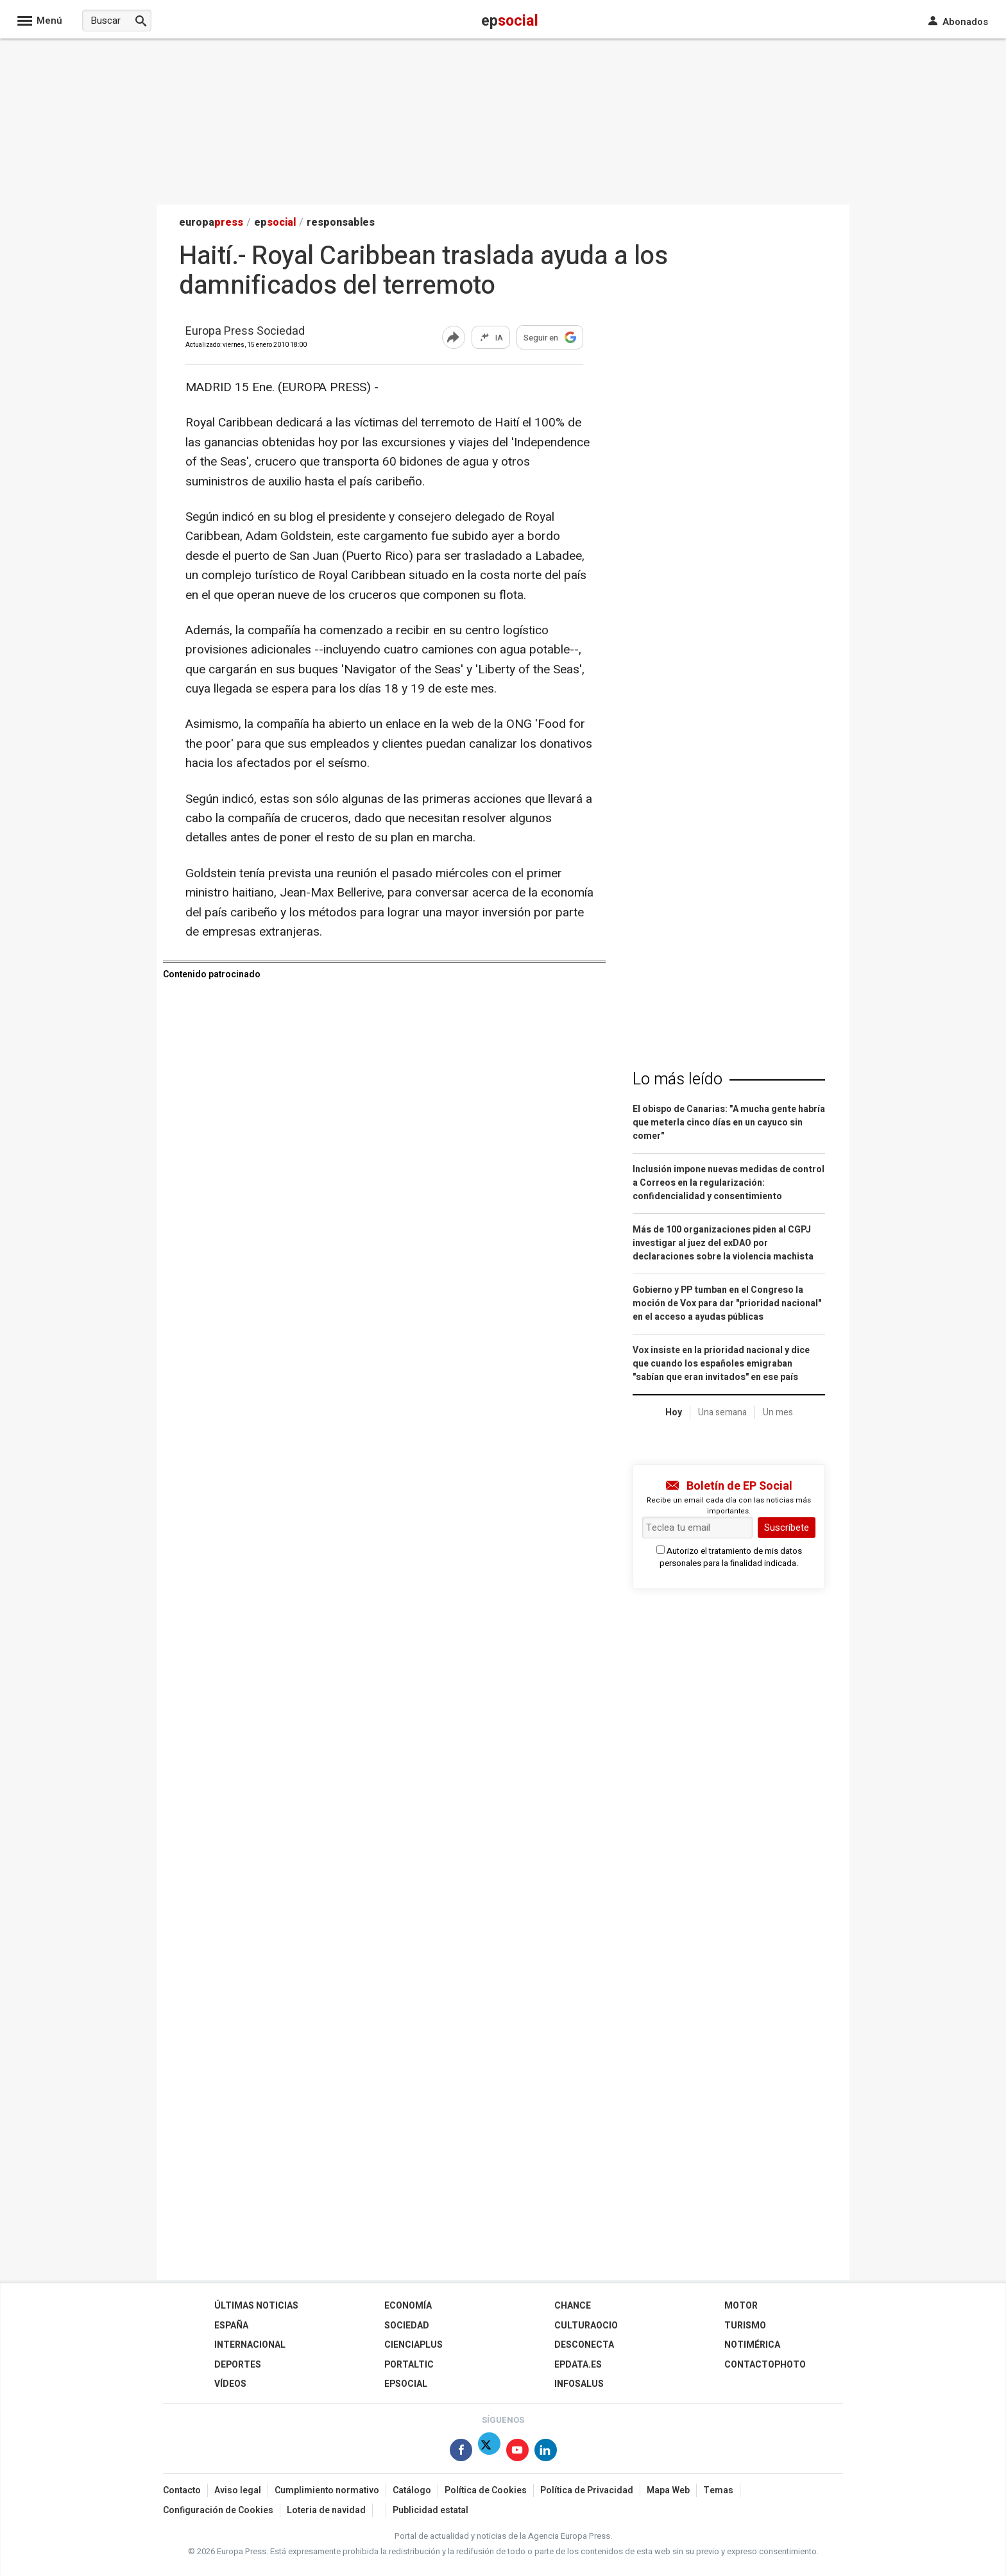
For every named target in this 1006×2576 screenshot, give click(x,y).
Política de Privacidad (586, 2490)
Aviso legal (237, 2490)
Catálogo (412, 2490)
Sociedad (406, 2325)
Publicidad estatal (430, 2510)
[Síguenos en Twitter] (489, 2452)
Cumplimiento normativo (327, 2490)
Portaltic (409, 2364)
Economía (408, 2305)
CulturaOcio (586, 2325)
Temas (718, 2490)
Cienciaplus (413, 2345)
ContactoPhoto (765, 2364)
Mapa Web (668, 2490)
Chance (572, 2305)
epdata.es (578, 2364)
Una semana (722, 1412)
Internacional (250, 2345)
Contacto (182, 2490)
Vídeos (230, 2384)
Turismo (745, 2325)
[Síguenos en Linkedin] (546, 2452)
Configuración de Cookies (218, 2510)
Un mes (778, 1412)
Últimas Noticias (256, 2305)
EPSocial (405, 2384)
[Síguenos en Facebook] (461, 2452)
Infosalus (579, 2384)
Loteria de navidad (326, 2510)
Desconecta (584, 2345)
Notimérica (752, 2345)
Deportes (237, 2364)
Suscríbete (786, 1527)
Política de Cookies (486, 2490)
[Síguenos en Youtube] (517, 2452)
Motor (741, 2305)
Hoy (673, 1412)
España (231, 2325)
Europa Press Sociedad (245, 332)
